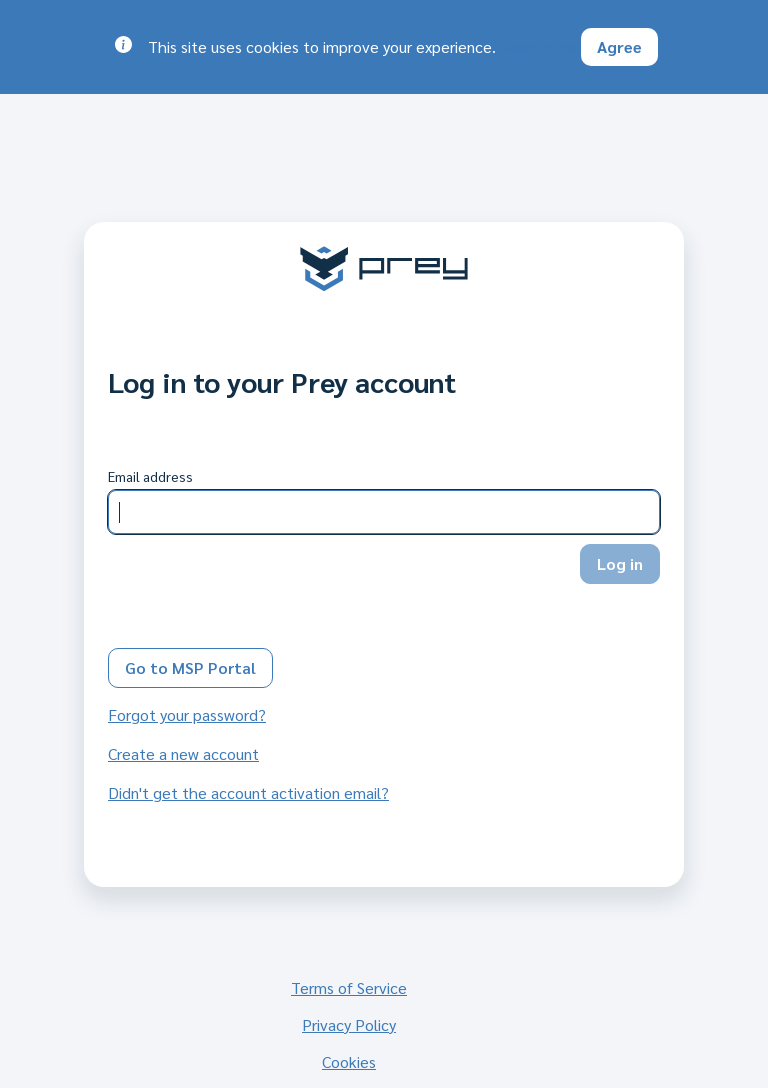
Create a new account (183, 753)
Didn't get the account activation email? (248, 792)
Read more (538, 46)
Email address (150, 476)
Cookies (349, 1061)
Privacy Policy (349, 1024)
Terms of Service (349, 987)
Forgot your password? (187, 714)
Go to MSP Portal (190, 667)
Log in (620, 563)
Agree (619, 46)
